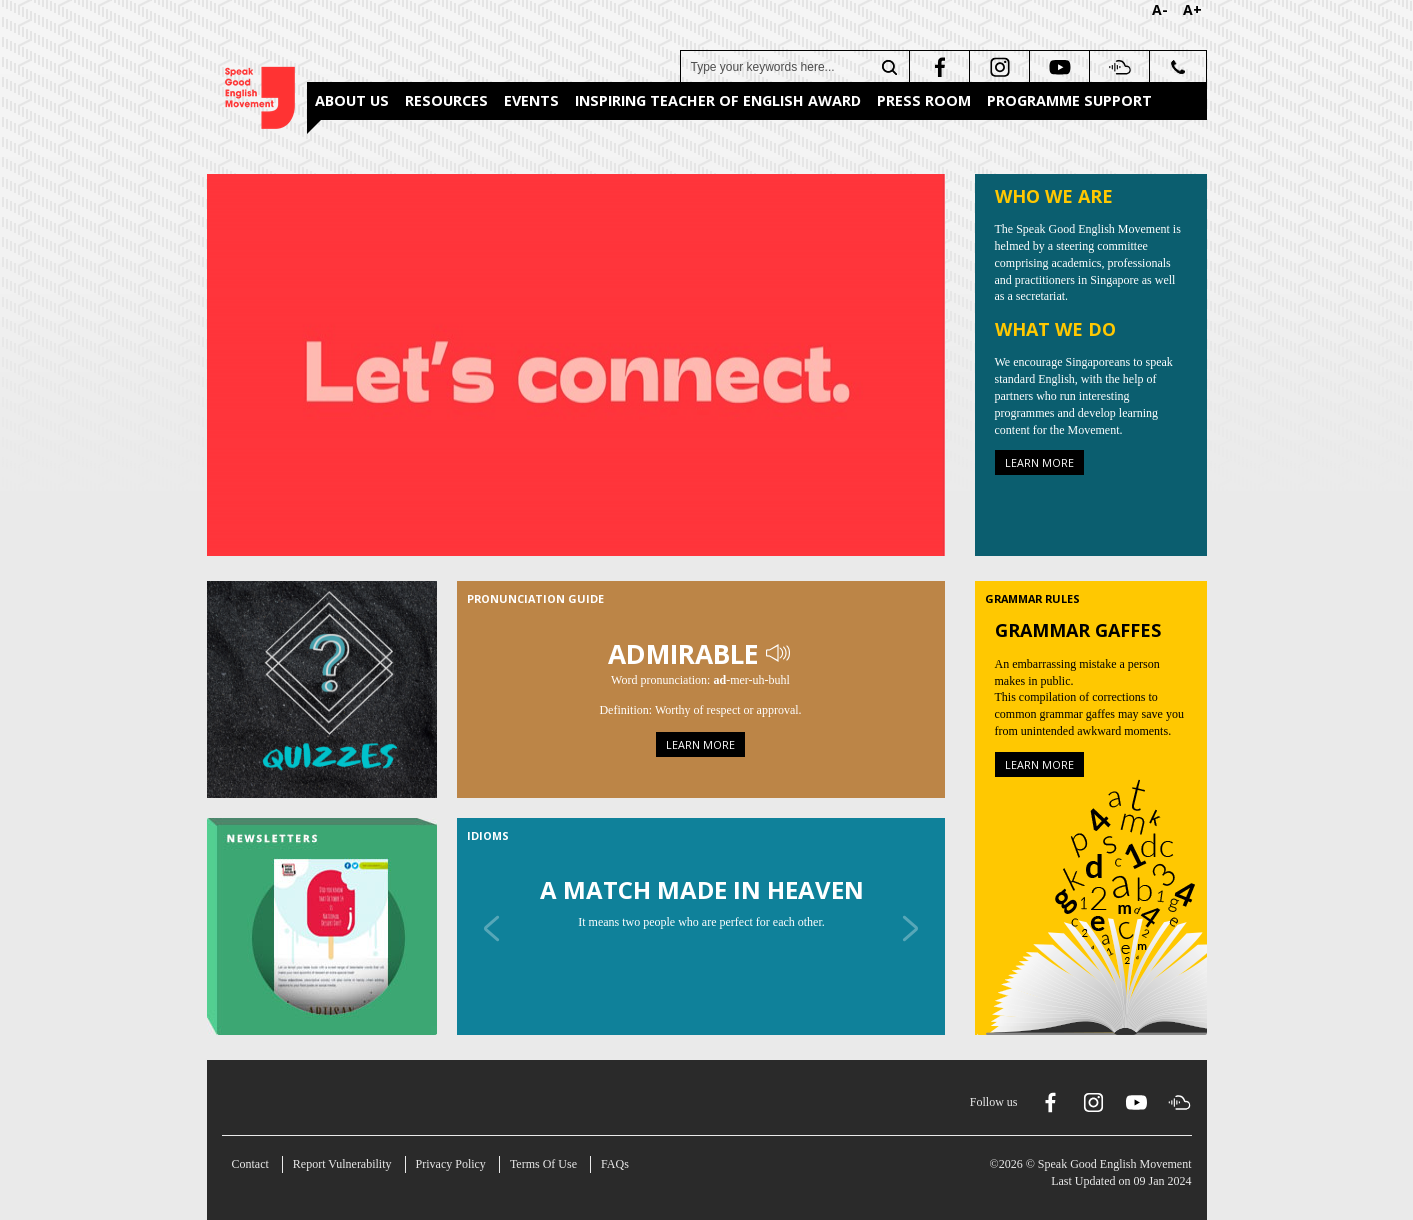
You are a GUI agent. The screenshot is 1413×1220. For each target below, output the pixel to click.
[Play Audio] (780, 654)
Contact (250, 1164)
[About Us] (576, 364)
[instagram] (997, 67)
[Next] (910, 928)
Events (531, 100)
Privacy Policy (451, 1164)
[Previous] (492, 928)
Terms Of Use (543, 1164)
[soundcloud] (1117, 67)
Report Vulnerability (342, 1164)
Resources (446, 100)
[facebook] (937, 67)
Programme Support (1069, 100)
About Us (352, 100)
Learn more (1039, 462)
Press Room (924, 100)
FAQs (615, 1164)
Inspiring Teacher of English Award (718, 100)
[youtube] (1057, 67)
